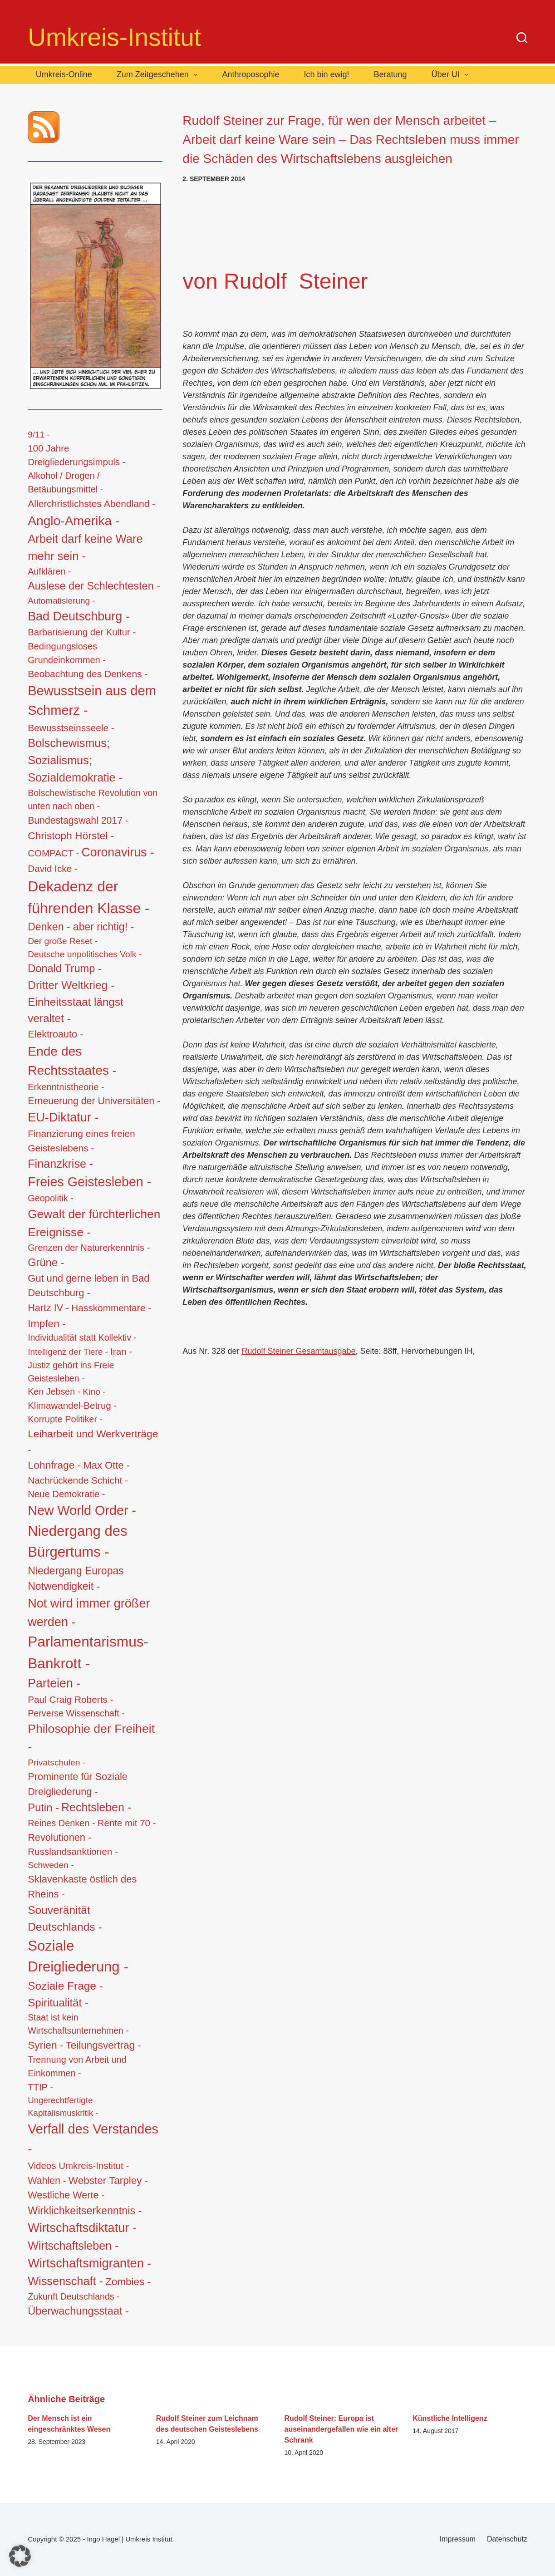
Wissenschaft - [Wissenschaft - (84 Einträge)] (65, 2281)
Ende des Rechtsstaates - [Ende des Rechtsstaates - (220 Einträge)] (72, 1060)
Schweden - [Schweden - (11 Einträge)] (51, 1865)
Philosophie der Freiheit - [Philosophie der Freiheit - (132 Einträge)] (91, 1738)
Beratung (390, 74)
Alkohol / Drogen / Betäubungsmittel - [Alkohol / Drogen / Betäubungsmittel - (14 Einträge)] (65, 482)
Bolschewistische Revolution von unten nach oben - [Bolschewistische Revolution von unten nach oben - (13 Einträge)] (92, 799)
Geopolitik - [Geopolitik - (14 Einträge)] (51, 1198)
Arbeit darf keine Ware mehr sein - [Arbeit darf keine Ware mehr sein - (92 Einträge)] (85, 547)
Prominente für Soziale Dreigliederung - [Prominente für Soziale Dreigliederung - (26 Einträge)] (78, 1784)
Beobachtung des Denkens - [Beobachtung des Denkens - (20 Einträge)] (87, 674)
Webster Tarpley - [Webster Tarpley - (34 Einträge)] (108, 2180)
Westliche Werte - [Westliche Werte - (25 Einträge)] (66, 2195)
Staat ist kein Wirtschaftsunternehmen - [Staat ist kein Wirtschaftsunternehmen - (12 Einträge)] (78, 2023)
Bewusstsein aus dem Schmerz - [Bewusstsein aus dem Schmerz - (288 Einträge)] (92, 700)
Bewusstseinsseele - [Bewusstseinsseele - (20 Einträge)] (71, 728)
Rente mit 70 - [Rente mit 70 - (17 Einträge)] (127, 1823)
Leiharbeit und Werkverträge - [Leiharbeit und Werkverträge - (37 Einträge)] (93, 1441)
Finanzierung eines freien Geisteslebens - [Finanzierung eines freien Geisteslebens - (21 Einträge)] (81, 1140)
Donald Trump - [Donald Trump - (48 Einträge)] (65, 968)
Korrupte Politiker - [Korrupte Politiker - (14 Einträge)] (65, 1419)
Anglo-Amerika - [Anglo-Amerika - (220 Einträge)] (73, 520)
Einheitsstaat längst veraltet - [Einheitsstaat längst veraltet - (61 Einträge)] (75, 1010)
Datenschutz (507, 2539)
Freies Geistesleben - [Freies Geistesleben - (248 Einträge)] (89, 1182)
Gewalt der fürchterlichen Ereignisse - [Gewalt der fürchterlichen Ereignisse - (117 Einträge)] (94, 1223)
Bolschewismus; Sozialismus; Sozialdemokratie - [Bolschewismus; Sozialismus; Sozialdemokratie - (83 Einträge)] (75, 760)
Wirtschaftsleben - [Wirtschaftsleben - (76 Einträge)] (73, 2245)
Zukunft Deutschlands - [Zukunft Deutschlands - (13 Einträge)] (74, 2296)
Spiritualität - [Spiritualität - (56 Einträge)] (58, 2002)
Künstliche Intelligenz (450, 2418)
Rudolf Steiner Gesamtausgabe (298, 1351)
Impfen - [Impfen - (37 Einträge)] (47, 1323)
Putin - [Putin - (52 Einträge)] (43, 1807)
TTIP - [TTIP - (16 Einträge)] (40, 2087)
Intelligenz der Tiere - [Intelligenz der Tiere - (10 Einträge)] (68, 1352)
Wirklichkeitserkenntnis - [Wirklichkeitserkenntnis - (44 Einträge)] (85, 2211)
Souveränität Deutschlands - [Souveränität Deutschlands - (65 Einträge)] (65, 1918)
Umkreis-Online (64, 74)
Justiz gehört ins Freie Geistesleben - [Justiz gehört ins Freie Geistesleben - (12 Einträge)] (71, 1371)
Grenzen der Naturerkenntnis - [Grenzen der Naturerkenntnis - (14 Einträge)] (89, 1248)
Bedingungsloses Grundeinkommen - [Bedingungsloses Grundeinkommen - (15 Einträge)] (67, 653)
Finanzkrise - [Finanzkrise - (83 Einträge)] (60, 1163)
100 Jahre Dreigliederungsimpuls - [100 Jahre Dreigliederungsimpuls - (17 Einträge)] (77, 455)
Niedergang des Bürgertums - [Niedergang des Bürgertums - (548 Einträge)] (77, 1541)
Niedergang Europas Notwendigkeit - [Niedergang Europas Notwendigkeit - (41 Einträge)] (76, 1579)
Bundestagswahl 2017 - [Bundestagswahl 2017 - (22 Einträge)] (78, 820)
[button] (20, 2556)
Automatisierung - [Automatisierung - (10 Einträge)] (61, 600)
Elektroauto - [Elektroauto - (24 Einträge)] (55, 1034)
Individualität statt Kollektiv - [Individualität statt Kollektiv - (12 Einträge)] (82, 1337)
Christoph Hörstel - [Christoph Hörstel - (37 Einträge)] (71, 835)
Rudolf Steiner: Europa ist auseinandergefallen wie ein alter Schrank (341, 2429)
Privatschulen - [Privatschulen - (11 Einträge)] (56, 1762)
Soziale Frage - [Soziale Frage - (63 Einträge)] (65, 1986)
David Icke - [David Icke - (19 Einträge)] (53, 868)
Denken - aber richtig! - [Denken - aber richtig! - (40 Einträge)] (81, 927)
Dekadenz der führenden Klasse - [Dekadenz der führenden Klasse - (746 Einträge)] (89, 897)
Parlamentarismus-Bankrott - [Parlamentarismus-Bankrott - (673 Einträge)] (88, 1652)
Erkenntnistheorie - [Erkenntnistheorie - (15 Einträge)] (66, 1087)
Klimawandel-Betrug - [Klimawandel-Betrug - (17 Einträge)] (72, 1405)
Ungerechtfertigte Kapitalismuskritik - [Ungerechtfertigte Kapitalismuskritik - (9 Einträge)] (63, 2106)
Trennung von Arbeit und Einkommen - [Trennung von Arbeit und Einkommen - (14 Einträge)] (77, 2066)
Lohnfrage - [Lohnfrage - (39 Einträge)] (54, 1465)
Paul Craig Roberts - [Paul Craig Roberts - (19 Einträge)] (70, 1699)
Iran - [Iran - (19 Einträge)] (121, 1351)
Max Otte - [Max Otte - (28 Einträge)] (106, 1465)
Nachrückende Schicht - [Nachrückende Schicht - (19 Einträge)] (78, 1480)
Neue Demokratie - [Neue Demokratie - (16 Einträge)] (66, 1494)
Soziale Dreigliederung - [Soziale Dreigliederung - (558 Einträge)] (78, 1956)
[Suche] (521, 37)
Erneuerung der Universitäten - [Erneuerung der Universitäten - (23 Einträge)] (94, 1101)
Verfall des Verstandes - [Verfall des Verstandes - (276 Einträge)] (93, 2139)
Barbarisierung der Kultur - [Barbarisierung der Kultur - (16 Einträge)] (82, 632)
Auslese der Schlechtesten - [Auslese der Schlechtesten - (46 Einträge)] (94, 586)
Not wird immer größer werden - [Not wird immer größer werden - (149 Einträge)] (89, 1612)
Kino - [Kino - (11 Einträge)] (94, 1391)
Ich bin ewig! (326, 74)
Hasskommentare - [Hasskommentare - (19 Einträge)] (111, 1308)
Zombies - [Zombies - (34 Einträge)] (128, 2281)
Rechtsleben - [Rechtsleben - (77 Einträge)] (96, 1807)
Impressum (458, 2539)
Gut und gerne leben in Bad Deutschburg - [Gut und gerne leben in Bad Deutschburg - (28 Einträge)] (88, 1286)
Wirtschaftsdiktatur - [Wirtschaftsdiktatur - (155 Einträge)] (82, 2228)
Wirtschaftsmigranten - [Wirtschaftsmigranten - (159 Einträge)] (89, 2263)
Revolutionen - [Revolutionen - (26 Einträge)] (59, 1837)
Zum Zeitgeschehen (159, 74)
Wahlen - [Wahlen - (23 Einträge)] (47, 2180)
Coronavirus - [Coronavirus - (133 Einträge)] (117, 852)
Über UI (452, 74)
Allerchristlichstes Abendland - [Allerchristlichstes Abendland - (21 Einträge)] (91, 503)
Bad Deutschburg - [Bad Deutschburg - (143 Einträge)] (78, 616)
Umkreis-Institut (114, 37)
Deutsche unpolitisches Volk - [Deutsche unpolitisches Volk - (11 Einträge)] (85, 954)
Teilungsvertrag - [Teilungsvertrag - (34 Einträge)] (103, 2045)
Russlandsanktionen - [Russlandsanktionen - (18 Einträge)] (73, 1851)
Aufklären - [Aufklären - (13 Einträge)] (49, 571)
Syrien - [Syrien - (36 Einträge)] (45, 2045)
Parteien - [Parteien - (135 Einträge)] (54, 1683)
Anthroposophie (250, 74)
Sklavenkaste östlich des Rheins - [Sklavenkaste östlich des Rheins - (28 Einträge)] (82, 1886)
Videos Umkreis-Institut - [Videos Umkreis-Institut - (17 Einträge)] (78, 2165)
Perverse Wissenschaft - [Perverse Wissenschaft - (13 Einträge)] (76, 1713)
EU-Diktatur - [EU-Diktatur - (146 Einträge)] (63, 1117)
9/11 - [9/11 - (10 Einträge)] (38, 434)
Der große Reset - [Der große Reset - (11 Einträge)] (63, 941)
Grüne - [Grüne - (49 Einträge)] (46, 1262)
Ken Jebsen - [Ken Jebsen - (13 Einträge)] (54, 1391)
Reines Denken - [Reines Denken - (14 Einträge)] (61, 1823)
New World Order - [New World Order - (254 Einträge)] (82, 1510)
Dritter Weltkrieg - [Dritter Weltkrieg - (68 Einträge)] (71, 985)
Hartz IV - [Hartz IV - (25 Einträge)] (48, 1307)
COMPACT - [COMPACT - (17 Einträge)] (53, 853)
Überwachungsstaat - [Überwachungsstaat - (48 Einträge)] (78, 2311)
